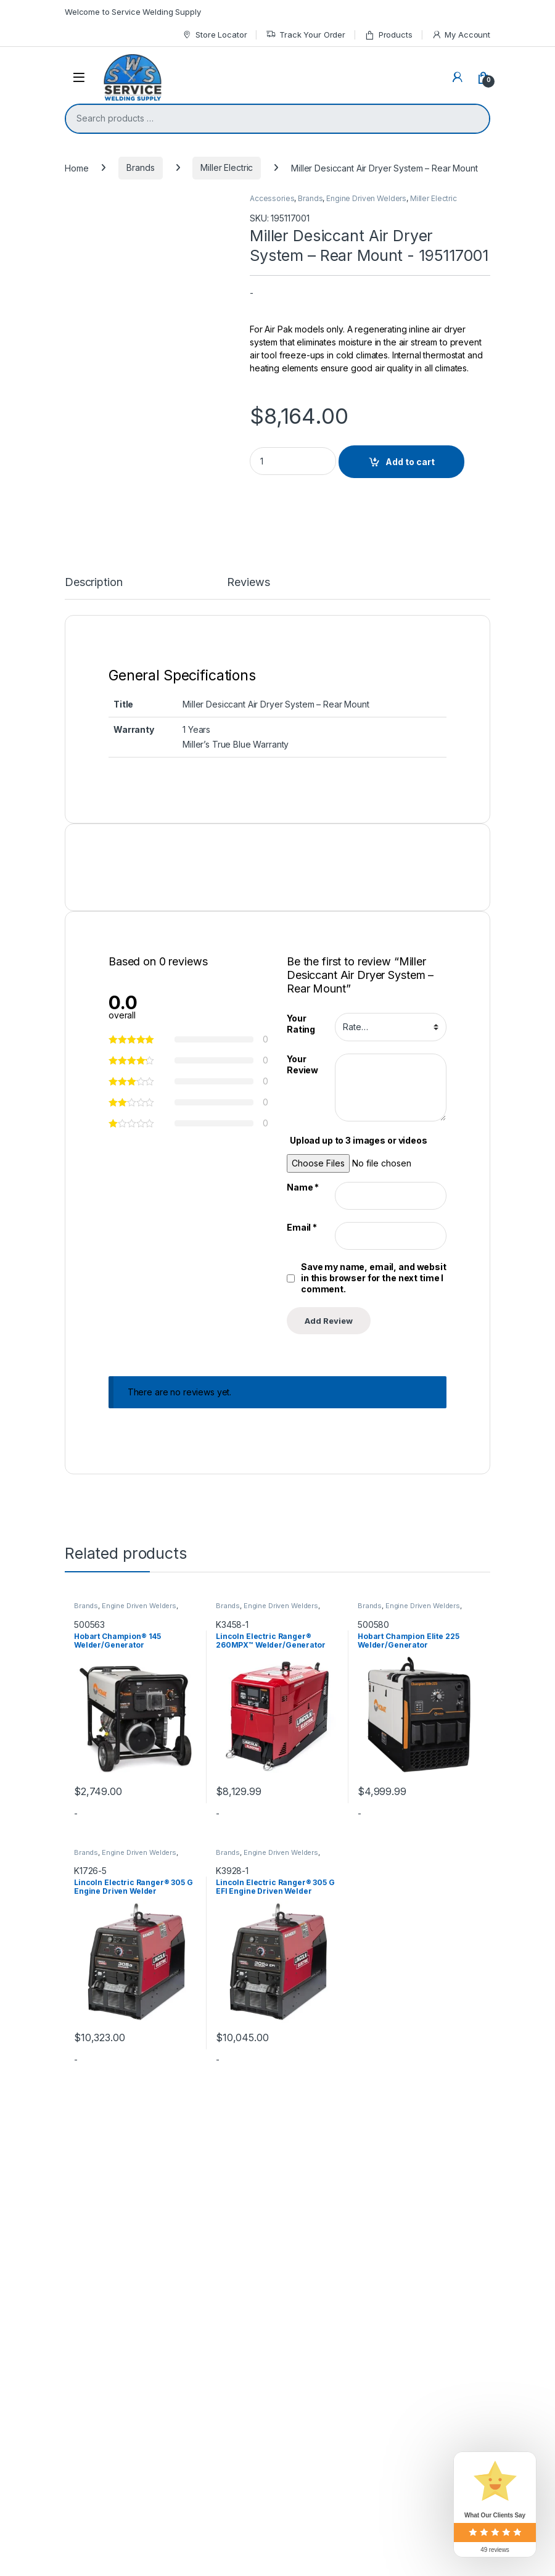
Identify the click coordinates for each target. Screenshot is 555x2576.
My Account (461, 35)
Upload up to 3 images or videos (358, 1780)
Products (388, 35)
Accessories (272, 198)
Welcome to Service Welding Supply (132, 12)
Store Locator (214, 35)
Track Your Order (305, 35)
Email (302, 1867)
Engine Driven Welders (366, 198)
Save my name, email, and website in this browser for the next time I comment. (376, 1918)
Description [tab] (93, 1223)
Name (303, 1827)
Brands (140, 167)
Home (76, 167)
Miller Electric (226, 167)
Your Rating (301, 1664)
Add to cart (410, 461)
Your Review (302, 1704)
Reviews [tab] (248, 1223)
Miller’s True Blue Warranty (236, 1384)
